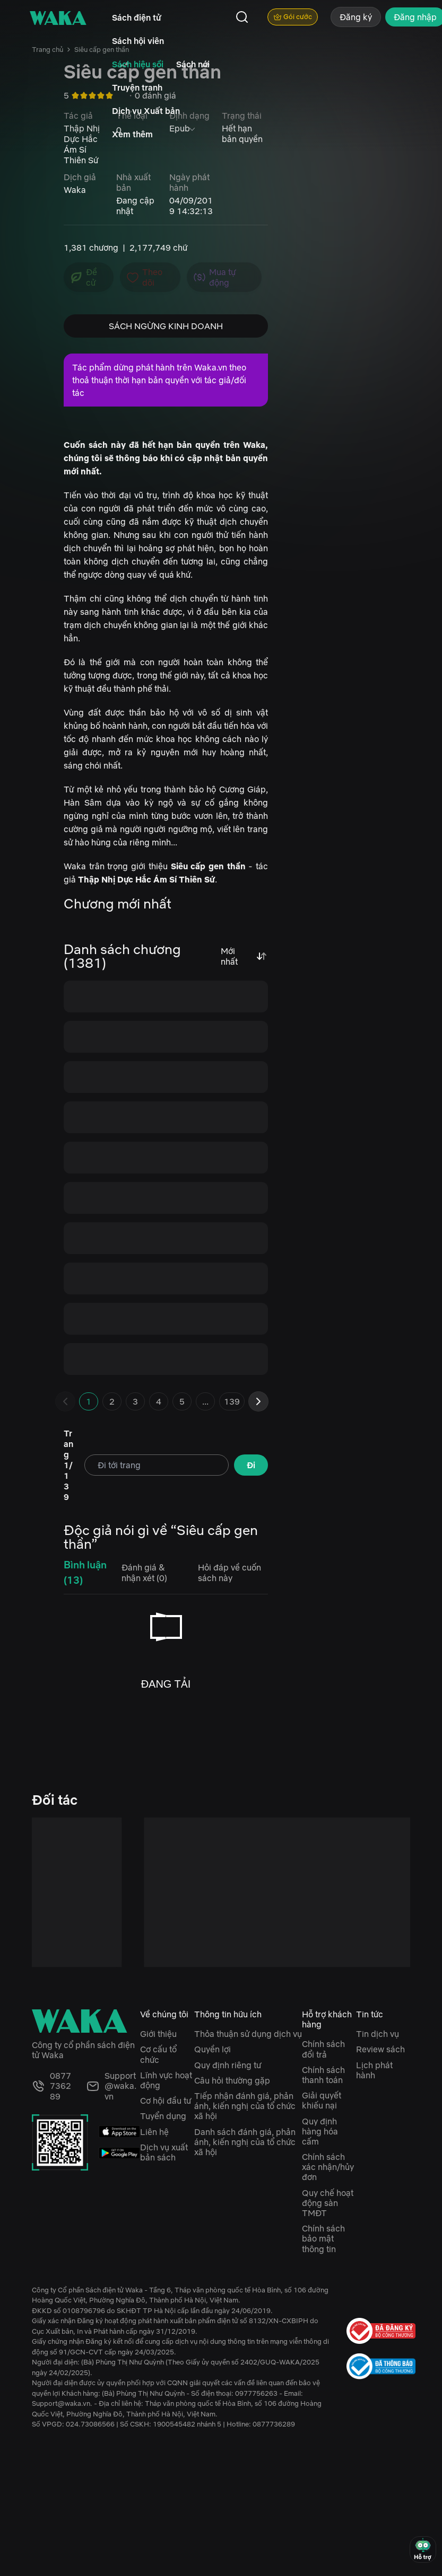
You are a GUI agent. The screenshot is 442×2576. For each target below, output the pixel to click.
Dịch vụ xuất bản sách (164, 2152)
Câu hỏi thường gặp (232, 2080)
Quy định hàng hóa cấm (320, 2131)
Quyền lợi (212, 2049)
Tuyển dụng (163, 2116)
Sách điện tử (136, 17)
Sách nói (193, 64)
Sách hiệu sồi (137, 64)
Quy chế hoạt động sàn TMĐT (327, 2202)
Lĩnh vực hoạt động (166, 2080)
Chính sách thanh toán (323, 2075)
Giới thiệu (158, 2033)
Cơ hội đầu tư (165, 2100)
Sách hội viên (138, 41)
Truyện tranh (137, 87)
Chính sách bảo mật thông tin (323, 2238)
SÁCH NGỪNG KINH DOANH (166, 326)
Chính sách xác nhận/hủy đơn (328, 2166)
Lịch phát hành (374, 2070)
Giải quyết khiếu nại (321, 2100)
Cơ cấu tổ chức (158, 2054)
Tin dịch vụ (377, 2033)
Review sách (380, 2049)
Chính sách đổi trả (323, 2049)
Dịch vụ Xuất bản (146, 110)
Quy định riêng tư (227, 2065)
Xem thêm (132, 134)
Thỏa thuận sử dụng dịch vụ (248, 2033)
